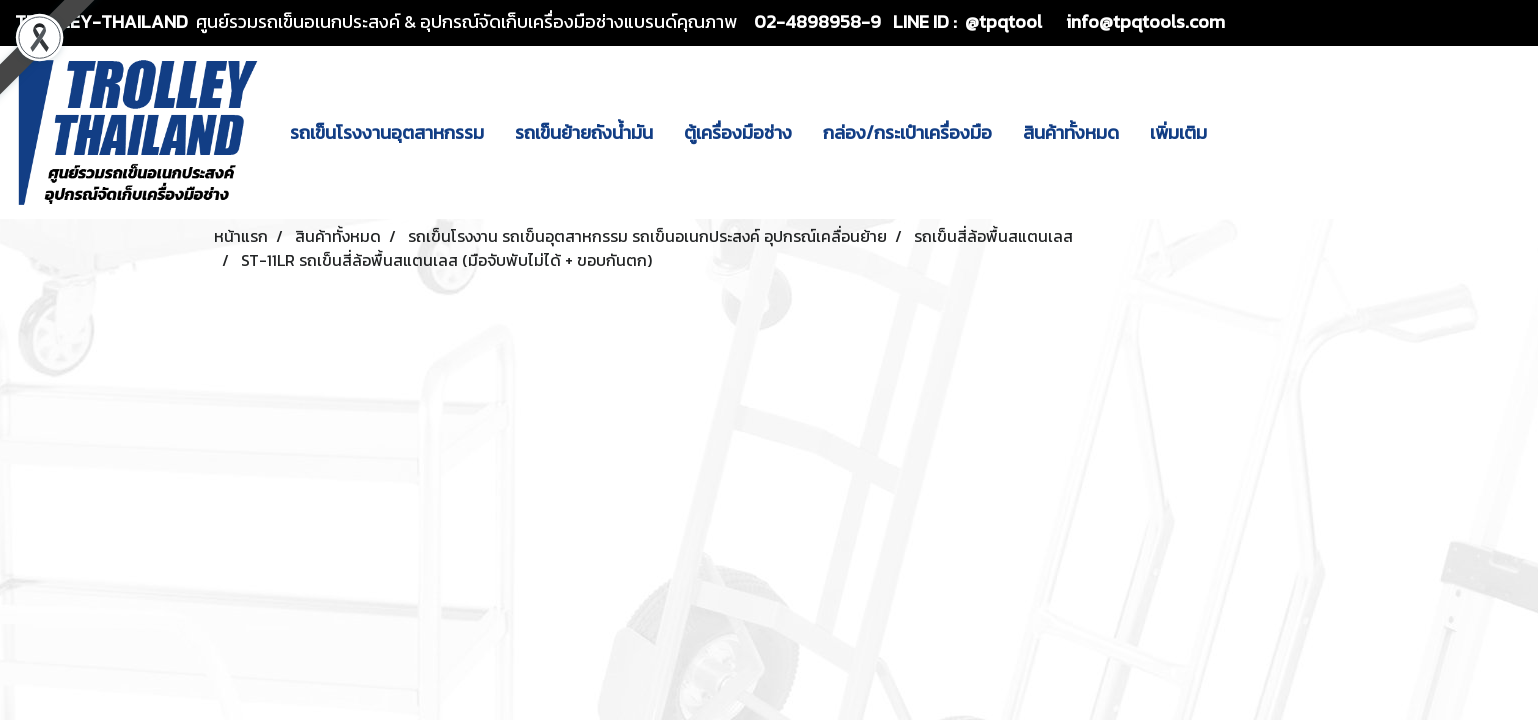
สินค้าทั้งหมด (1071, 132)
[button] (1240, 132)
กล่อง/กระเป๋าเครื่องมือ (907, 132)
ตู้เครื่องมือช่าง (738, 132)
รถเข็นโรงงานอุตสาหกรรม (387, 132)
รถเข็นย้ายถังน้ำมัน (584, 132)
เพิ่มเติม (1178, 132)
